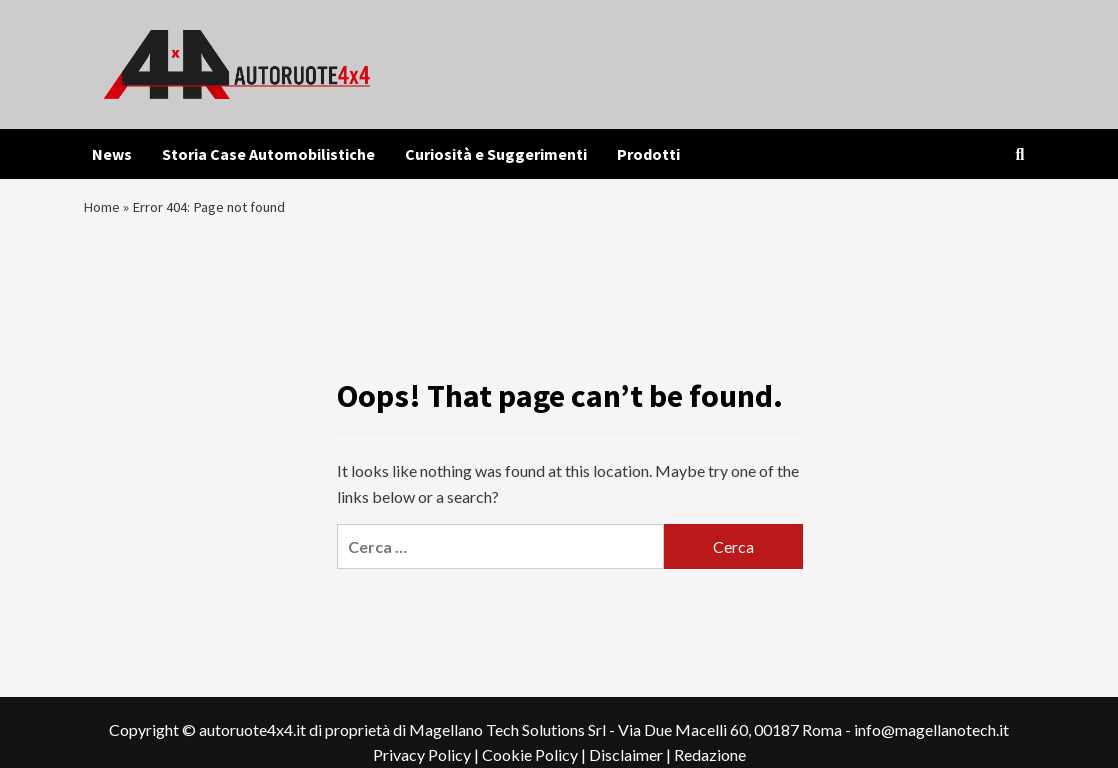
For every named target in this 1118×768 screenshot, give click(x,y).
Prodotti (648, 154)
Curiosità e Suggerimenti (496, 154)
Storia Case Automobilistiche (268, 154)
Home (103, 211)
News (112, 154)
